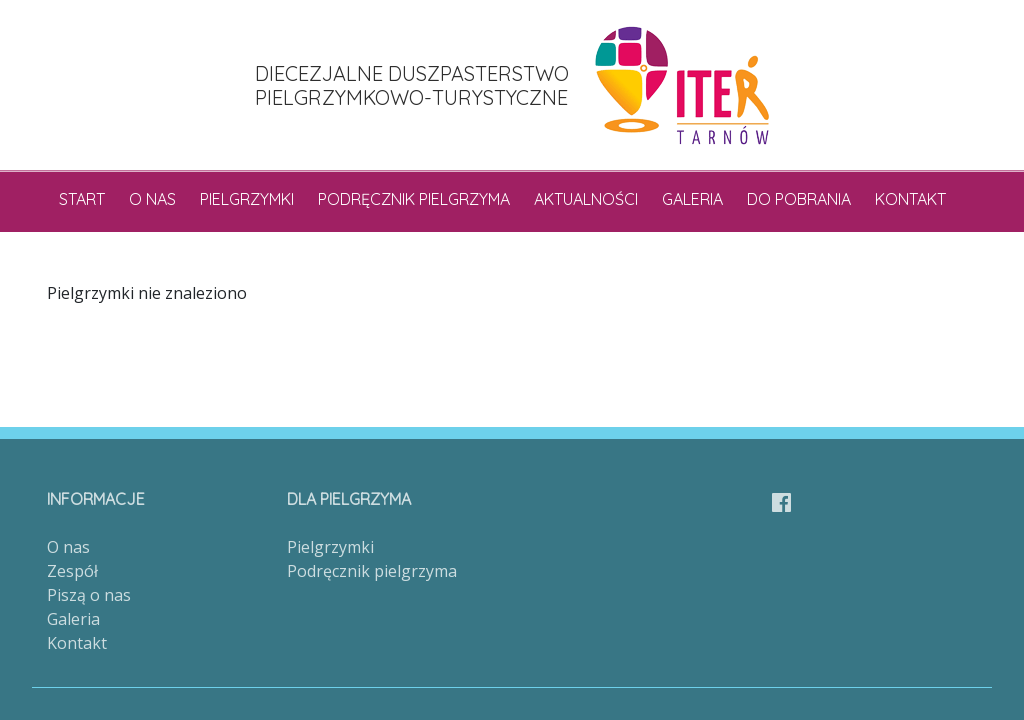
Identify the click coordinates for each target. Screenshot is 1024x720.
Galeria (692, 199)
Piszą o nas (89, 595)
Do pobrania (799, 199)
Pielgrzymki (247, 199)
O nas (152, 199)
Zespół (72, 571)
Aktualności (586, 199)
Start (82, 199)
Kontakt (910, 199)
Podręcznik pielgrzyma (414, 199)
